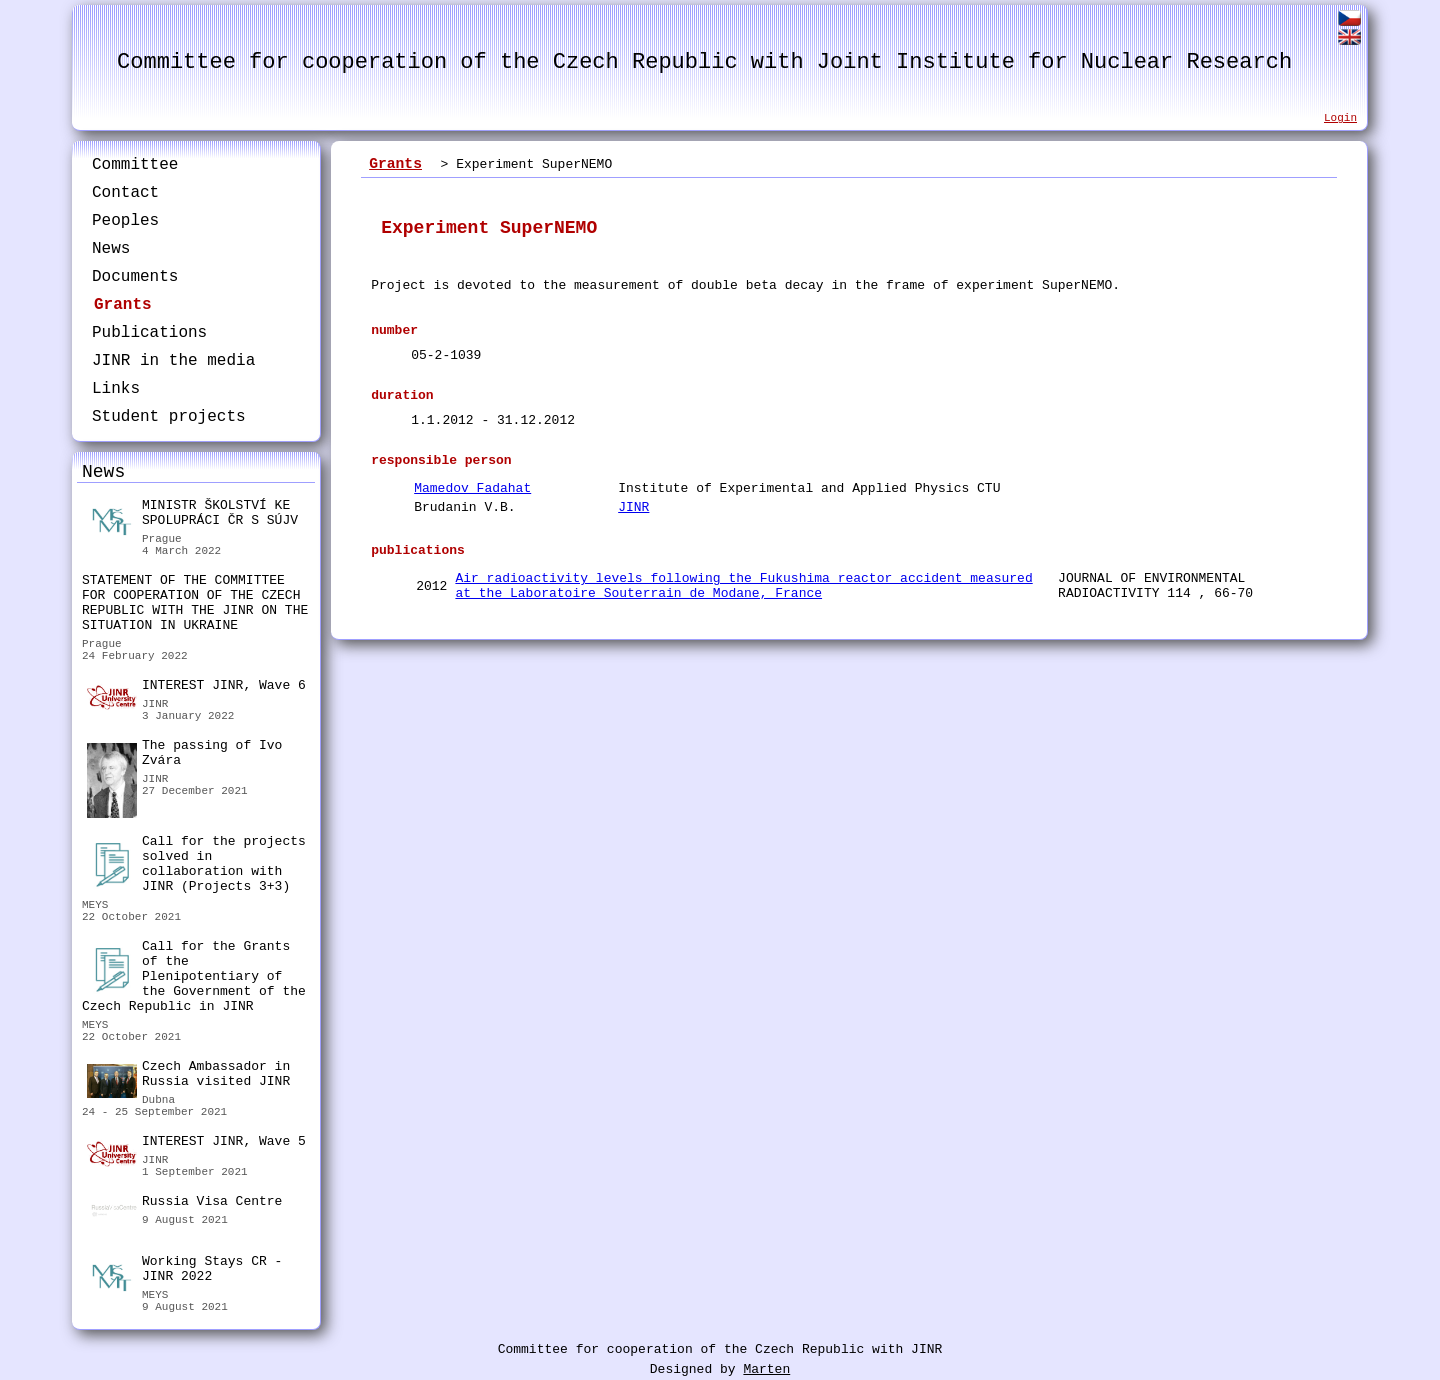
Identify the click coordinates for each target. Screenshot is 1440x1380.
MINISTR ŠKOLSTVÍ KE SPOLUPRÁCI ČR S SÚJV (192, 515)
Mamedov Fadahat (472, 488)
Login (1340, 118)
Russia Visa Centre (184, 1204)
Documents (135, 277)
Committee (135, 165)
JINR (633, 507)
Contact (125, 193)
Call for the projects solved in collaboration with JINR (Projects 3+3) (196, 864)
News (111, 249)
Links (116, 389)
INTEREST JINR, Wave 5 (196, 1144)
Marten (766, 1369)
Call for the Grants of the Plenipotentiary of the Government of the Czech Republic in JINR (194, 976)
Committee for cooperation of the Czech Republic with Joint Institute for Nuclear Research (704, 62)
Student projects (169, 417)
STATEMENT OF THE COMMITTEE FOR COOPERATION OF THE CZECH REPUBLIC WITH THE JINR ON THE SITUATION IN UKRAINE (195, 603)
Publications (149, 333)
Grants (123, 305)
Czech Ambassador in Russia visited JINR (188, 1076)
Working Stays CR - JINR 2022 (184, 1271)
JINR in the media (173, 361)
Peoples (125, 221)
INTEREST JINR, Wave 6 (196, 688)
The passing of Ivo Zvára (184, 755)
